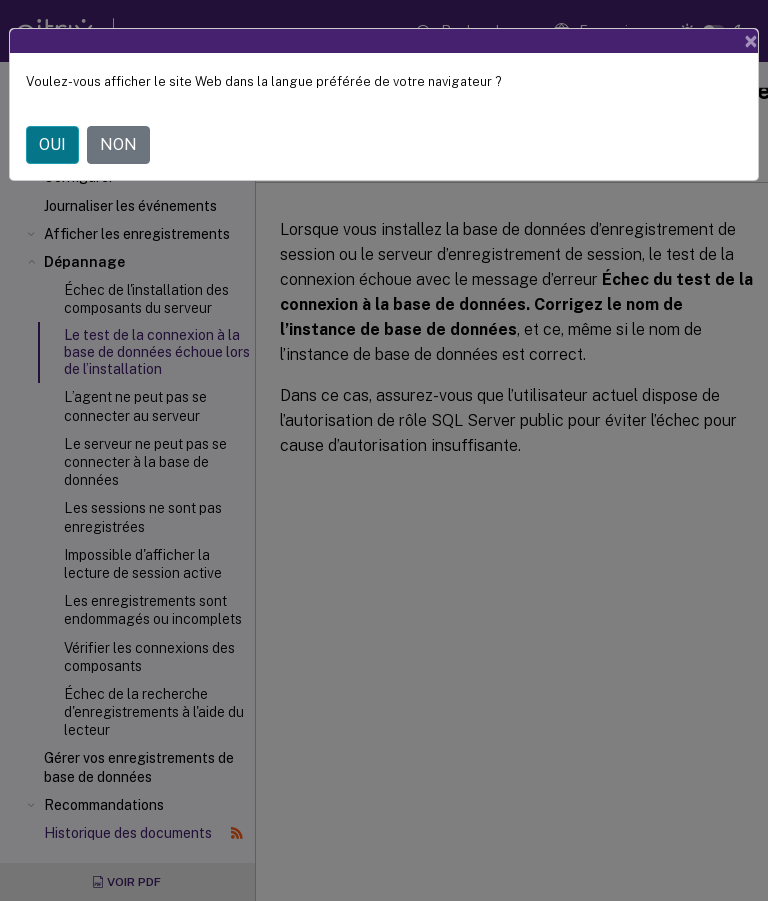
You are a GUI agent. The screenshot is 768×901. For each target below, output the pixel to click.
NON (118, 144)
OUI (52, 144)
